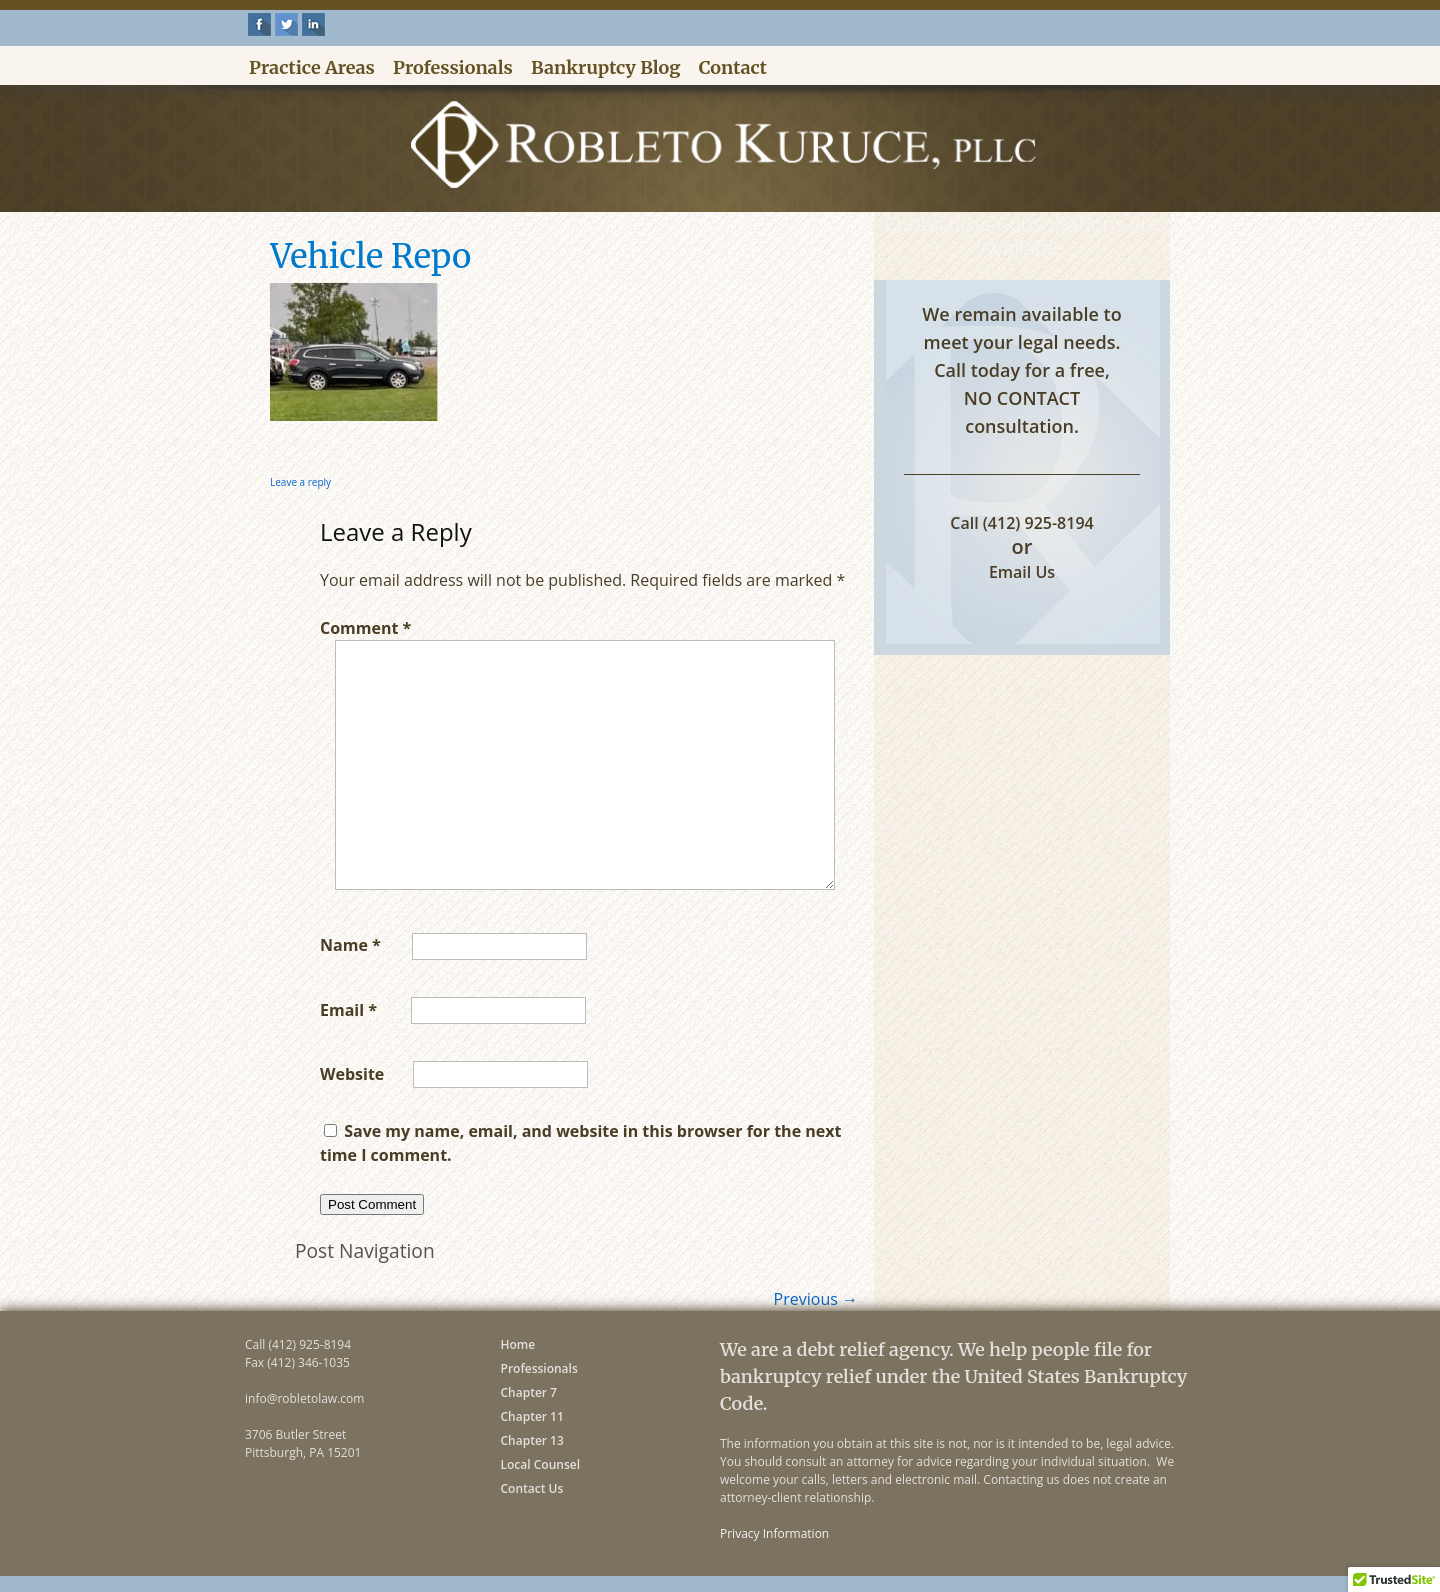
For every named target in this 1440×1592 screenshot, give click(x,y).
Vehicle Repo (370, 256)
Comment (365, 628)
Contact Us (532, 1488)
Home (518, 1344)
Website (352, 1073)
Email (348, 1009)
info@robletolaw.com (304, 1398)
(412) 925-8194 (1038, 523)
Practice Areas (312, 67)
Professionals (453, 67)
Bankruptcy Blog (605, 67)
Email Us (1022, 572)
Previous (816, 1299)
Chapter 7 (529, 1392)
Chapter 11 (532, 1416)
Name (350, 945)
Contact (733, 67)
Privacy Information (774, 1533)
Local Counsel (541, 1464)
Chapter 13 (532, 1440)
